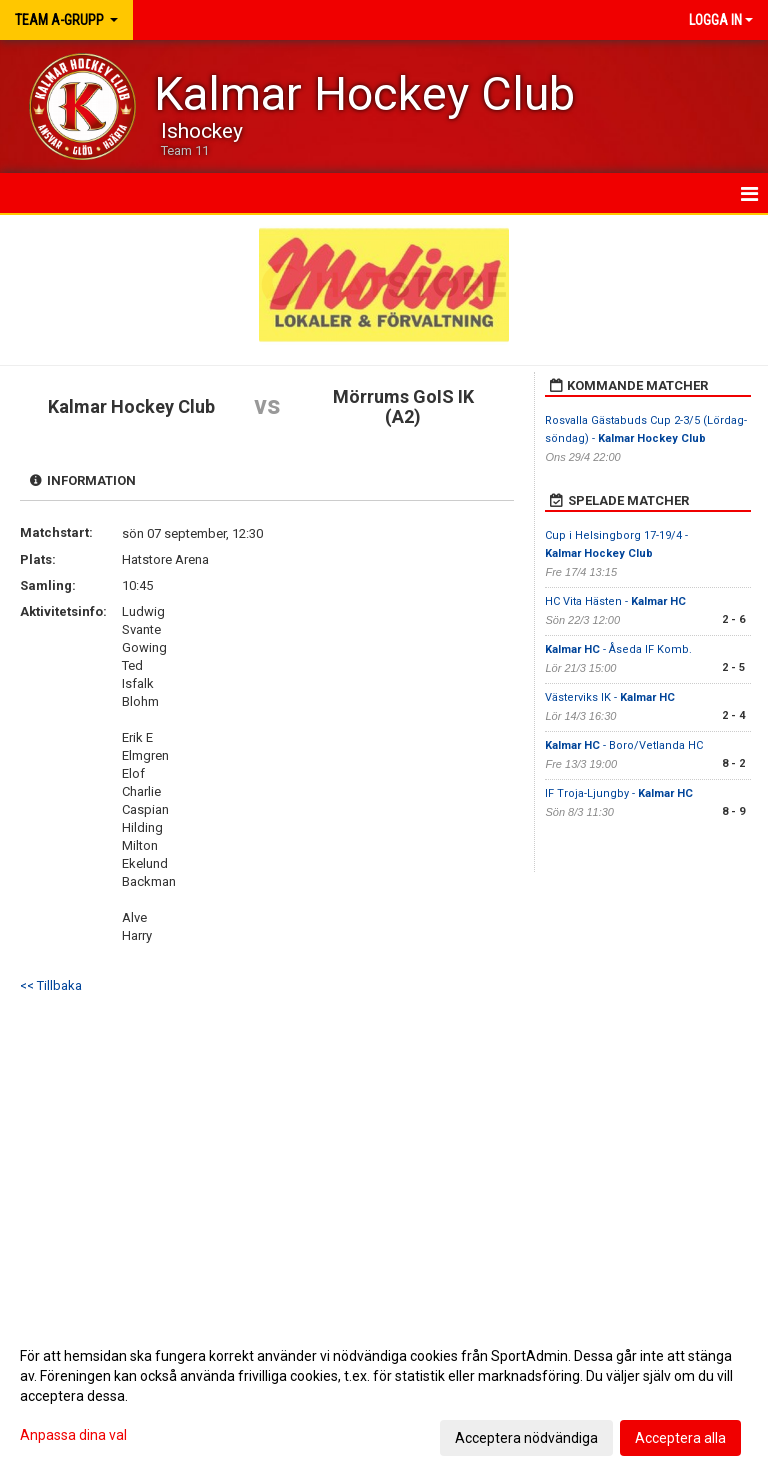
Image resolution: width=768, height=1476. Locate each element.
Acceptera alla (680, 1438)
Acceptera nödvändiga (526, 1438)
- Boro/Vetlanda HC (624, 745)
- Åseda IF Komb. (618, 649)
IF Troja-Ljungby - (619, 793)
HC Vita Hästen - (615, 601)
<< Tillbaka (51, 985)
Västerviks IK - (610, 697)
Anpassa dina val (73, 1435)
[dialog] (384, 1396)
